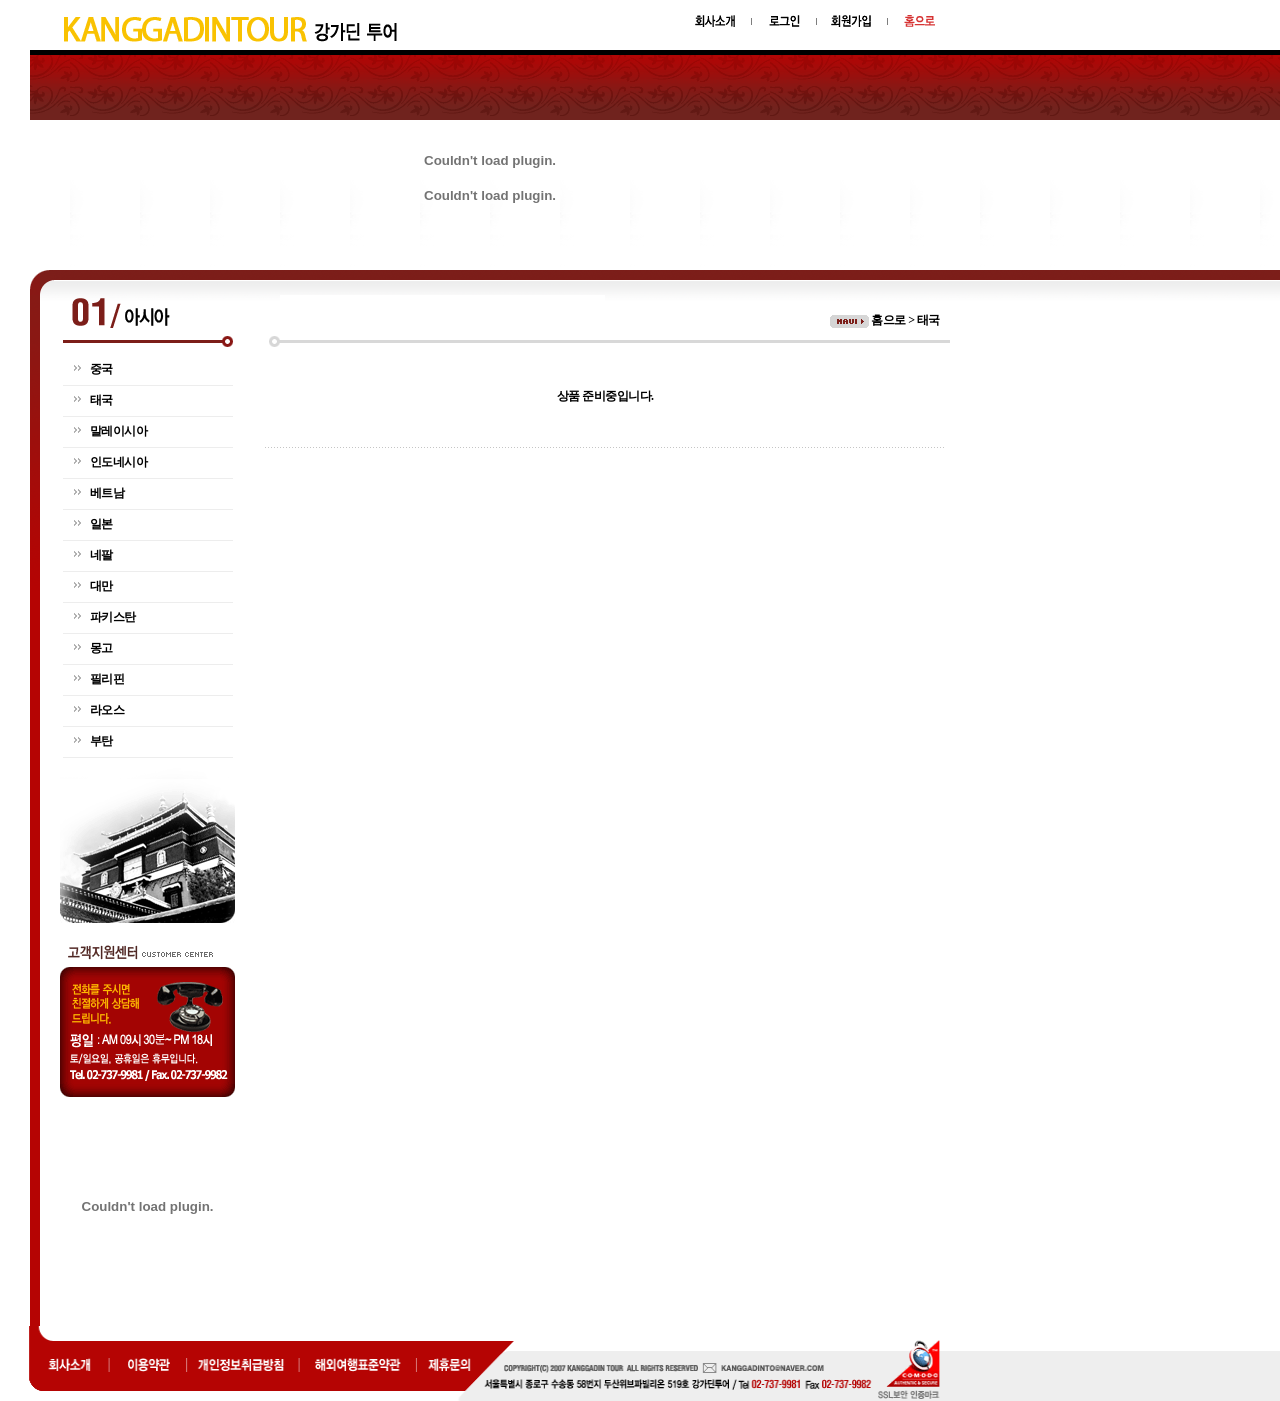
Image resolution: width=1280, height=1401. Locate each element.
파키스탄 (113, 617)
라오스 (107, 710)
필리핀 (107, 679)
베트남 (107, 493)
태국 (101, 400)
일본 (101, 524)
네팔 (101, 555)
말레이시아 (119, 431)
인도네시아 (119, 462)
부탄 (101, 741)
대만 (101, 586)
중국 (101, 369)
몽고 (101, 648)
